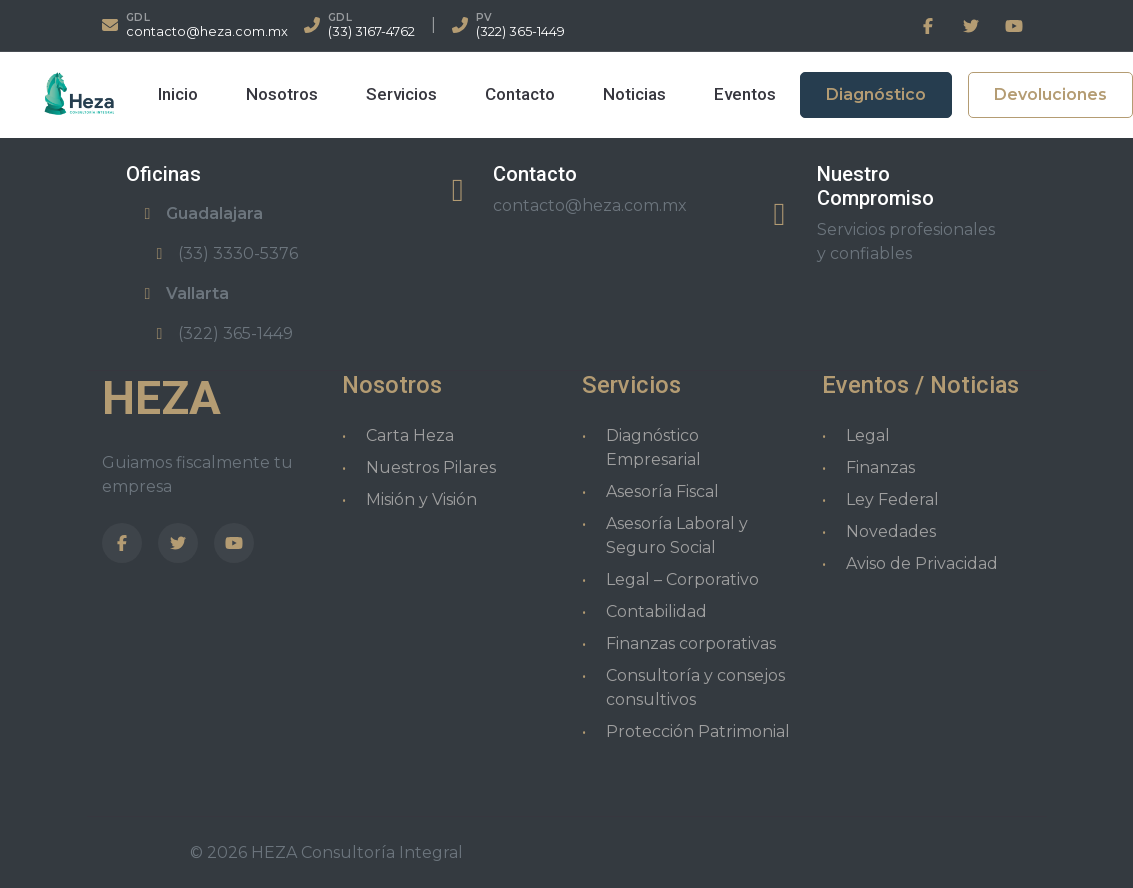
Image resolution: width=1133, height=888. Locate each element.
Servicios (401, 94)
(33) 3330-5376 (224, 253)
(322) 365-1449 (520, 31)
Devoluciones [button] (1050, 94)
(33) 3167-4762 (371, 31)
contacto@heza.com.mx (207, 31)
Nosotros (282, 94)
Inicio (178, 94)
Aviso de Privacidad (922, 563)
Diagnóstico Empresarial (653, 447)
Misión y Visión (421, 499)
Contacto (520, 94)
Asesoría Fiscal (662, 491)
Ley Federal (892, 499)
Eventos (745, 94)
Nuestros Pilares (431, 467)
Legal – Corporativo (682, 579)
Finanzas (880, 467)
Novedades (891, 531)
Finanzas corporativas (691, 643)
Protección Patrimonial (698, 731)
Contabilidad (656, 611)
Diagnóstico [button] (876, 94)
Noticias (634, 94)
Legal (868, 435)
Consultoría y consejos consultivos (695, 687)
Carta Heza (410, 435)
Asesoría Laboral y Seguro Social (677, 535)
